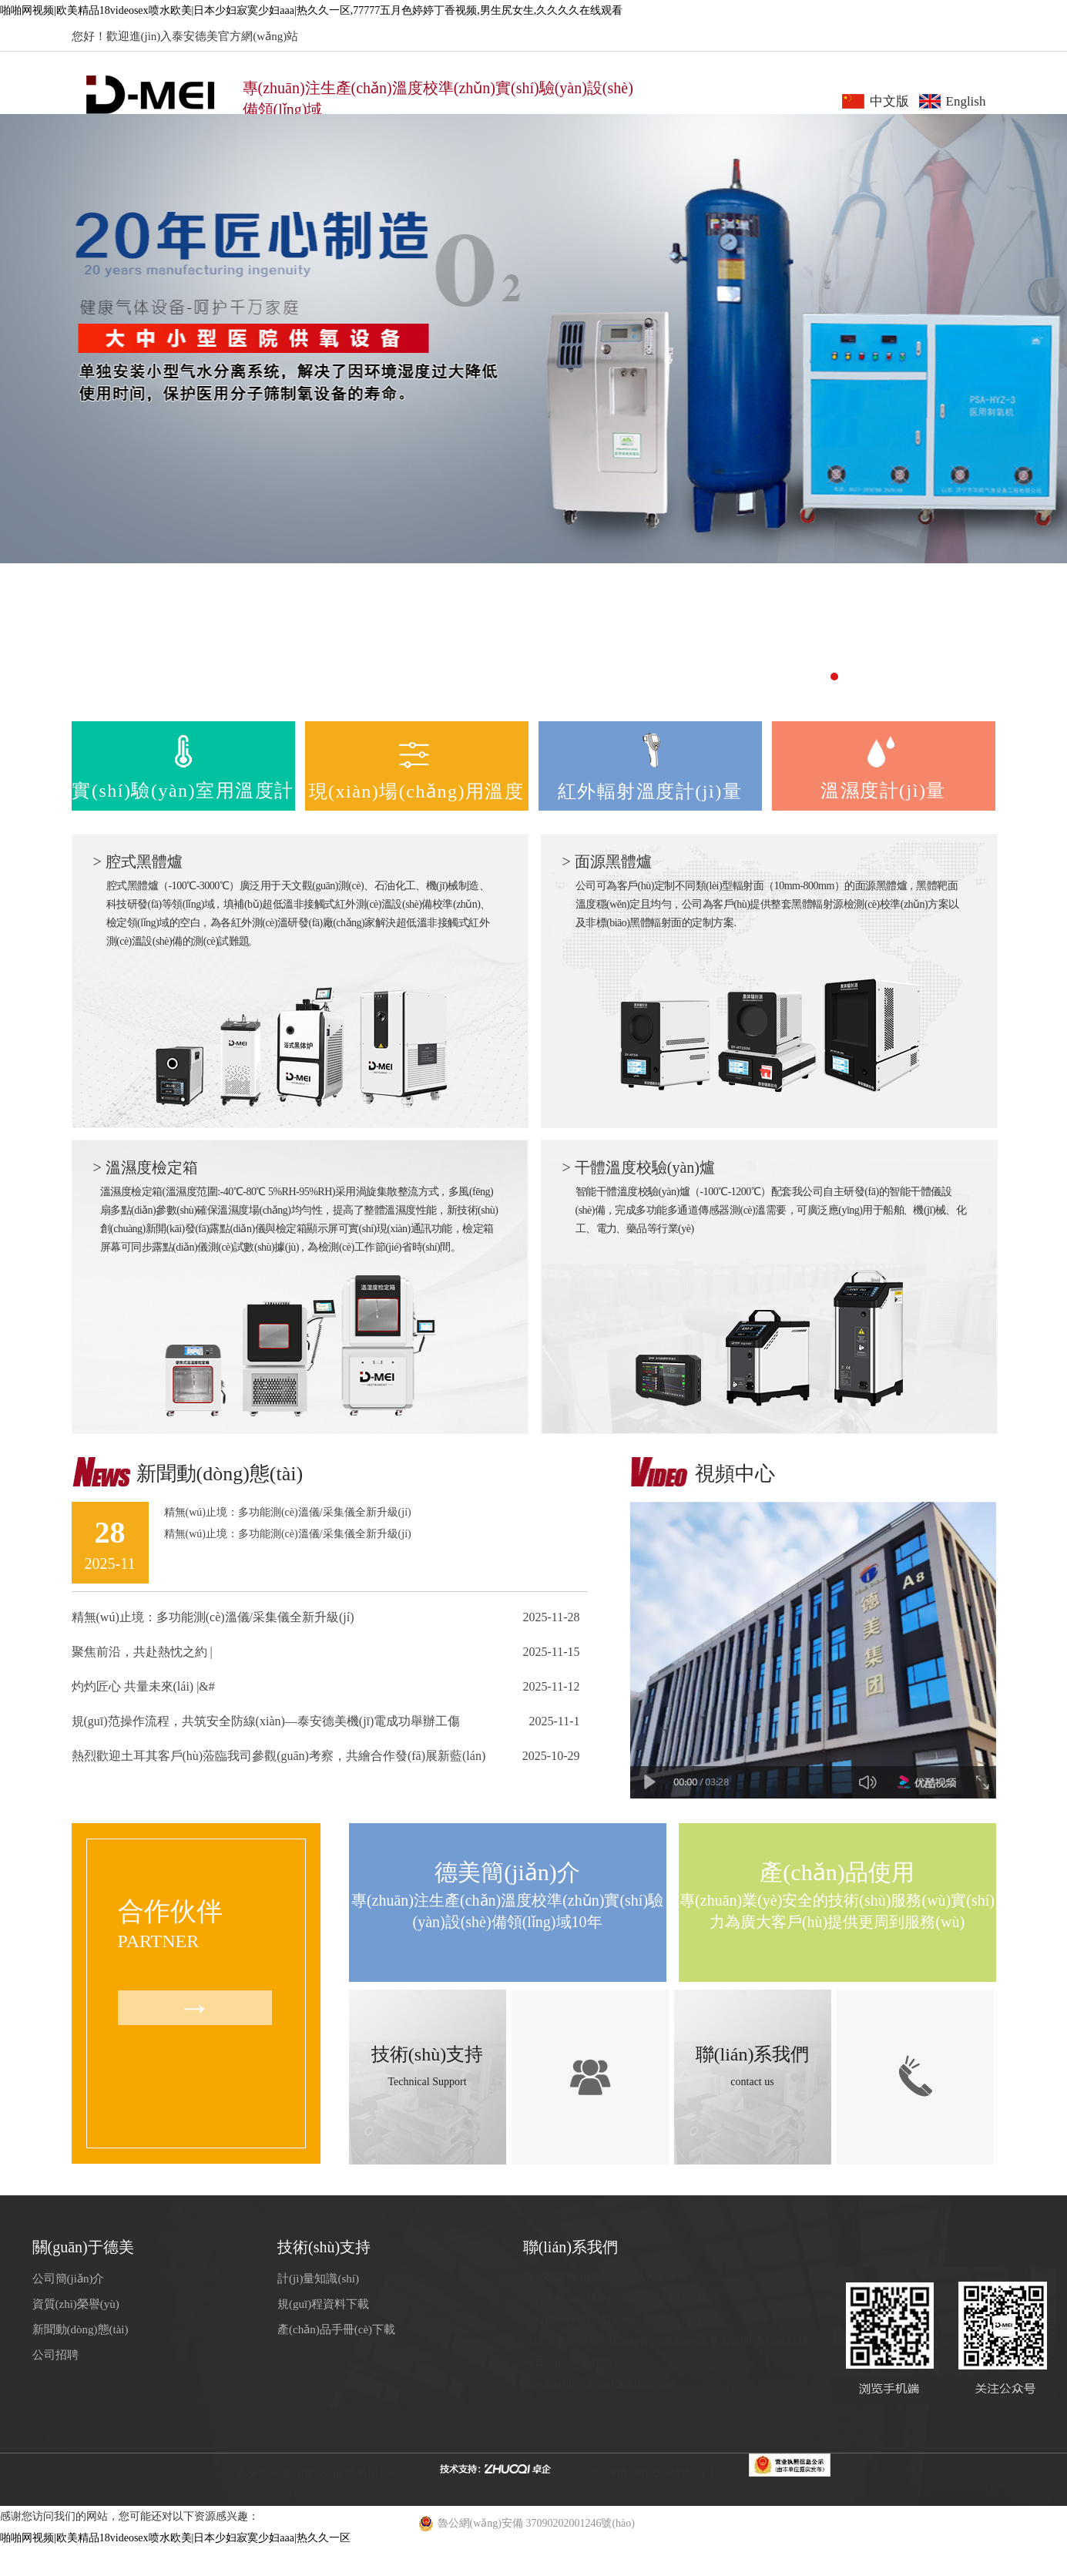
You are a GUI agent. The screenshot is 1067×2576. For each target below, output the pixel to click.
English (966, 101)
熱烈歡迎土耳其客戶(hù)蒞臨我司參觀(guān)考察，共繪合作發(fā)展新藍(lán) (279, 1755)
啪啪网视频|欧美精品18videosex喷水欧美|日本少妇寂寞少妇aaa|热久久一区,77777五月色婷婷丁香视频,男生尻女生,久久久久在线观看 (311, 10)
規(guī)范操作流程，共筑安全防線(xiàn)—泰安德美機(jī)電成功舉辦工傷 (266, 1721)
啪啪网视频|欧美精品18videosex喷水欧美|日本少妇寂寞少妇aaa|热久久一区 (175, 2538)
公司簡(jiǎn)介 (68, 2278)
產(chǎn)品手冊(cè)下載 (336, 2329)
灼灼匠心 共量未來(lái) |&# (143, 1686)
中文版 (889, 101)
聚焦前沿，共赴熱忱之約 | (142, 1651)
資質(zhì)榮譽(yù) (75, 2304)
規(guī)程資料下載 (323, 2304)
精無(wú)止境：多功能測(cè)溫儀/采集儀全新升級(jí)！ (213, 1617)
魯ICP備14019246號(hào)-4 (651, 2473)
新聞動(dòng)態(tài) (80, 2329)
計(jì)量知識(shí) (318, 2278)
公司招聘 (55, 2355)
